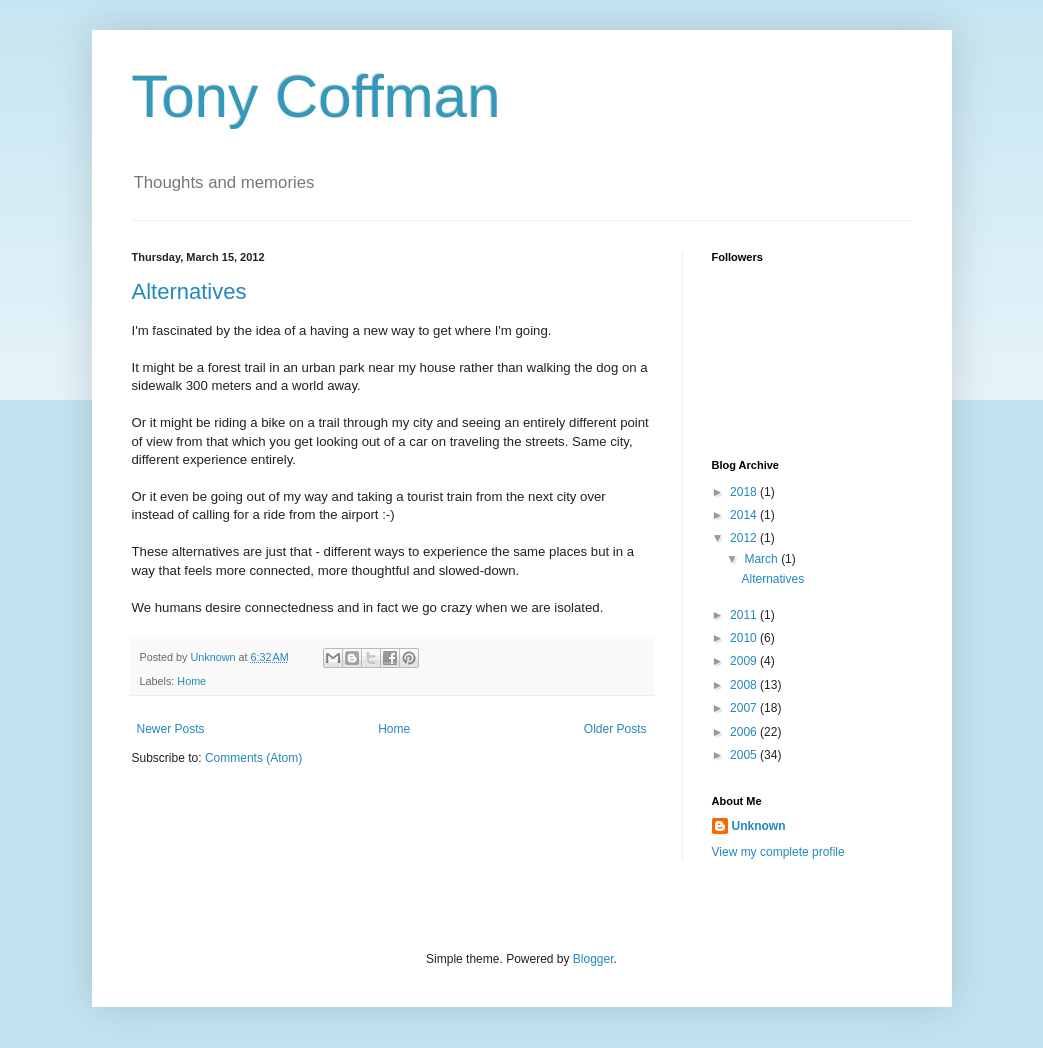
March (762, 559)
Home (191, 681)
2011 (745, 615)
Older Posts (615, 729)
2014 (745, 515)
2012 (745, 538)
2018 (745, 492)
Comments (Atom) (253, 758)
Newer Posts (171, 729)
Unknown (759, 826)
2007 (745, 708)
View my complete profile (778, 852)
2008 (745, 685)
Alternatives (189, 291)
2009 (745, 661)
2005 (745, 755)
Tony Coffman (316, 96)
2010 (745, 638)
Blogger (593, 959)
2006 (745, 732)
